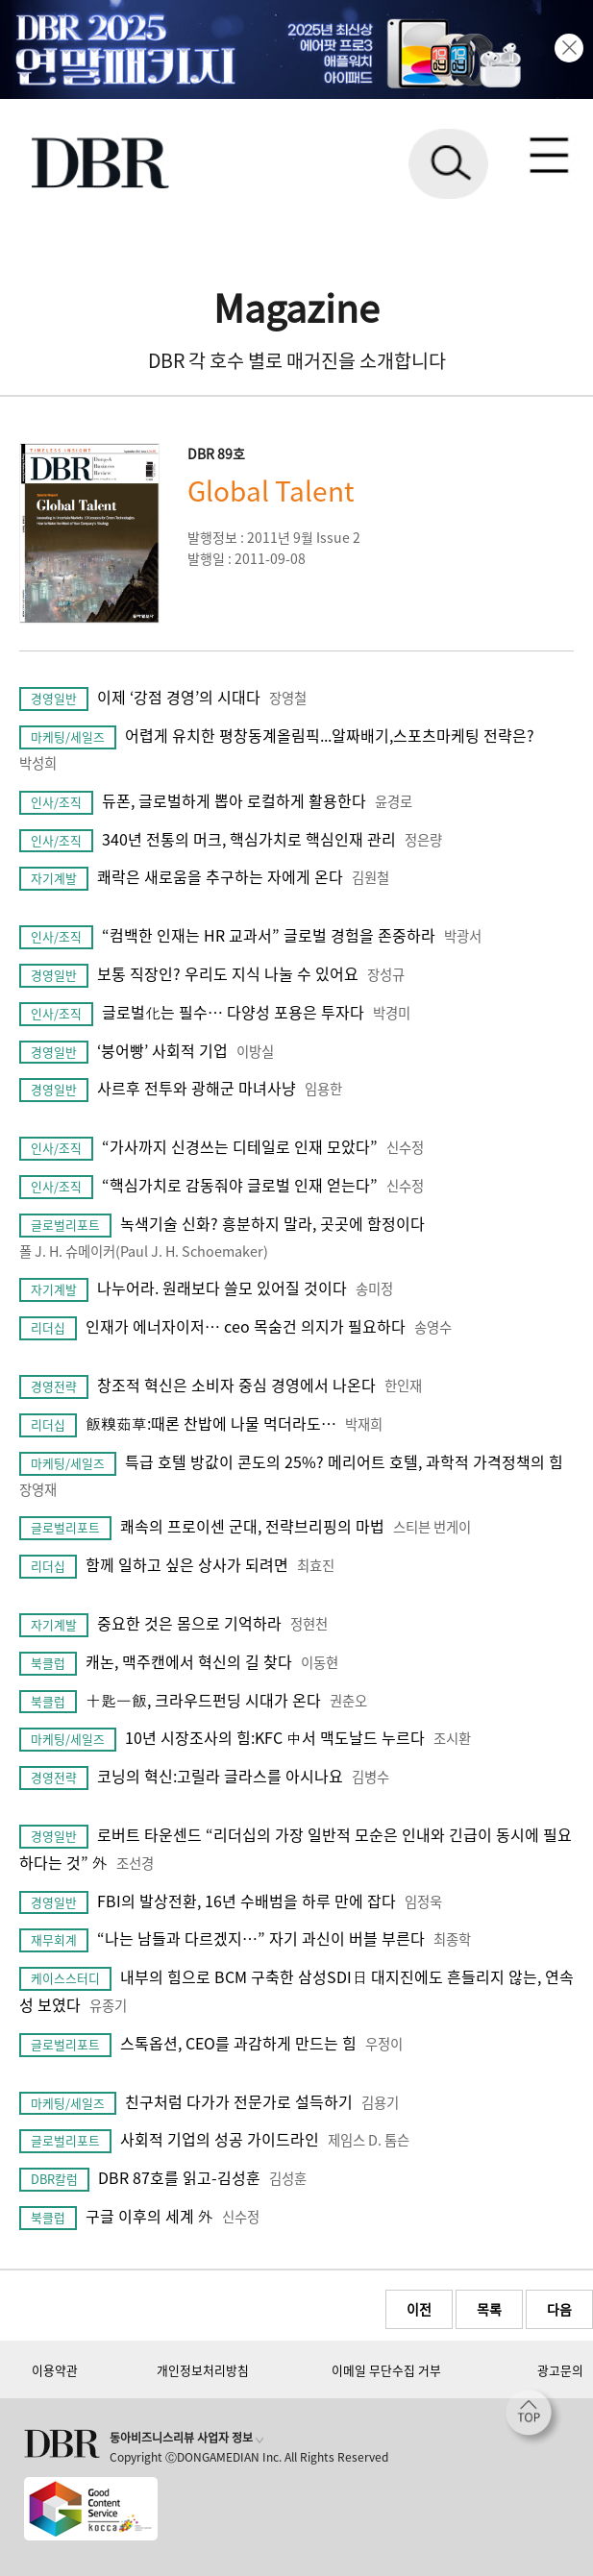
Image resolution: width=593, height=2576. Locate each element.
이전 (419, 2308)
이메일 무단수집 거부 (386, 2370)
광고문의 (560, 2370)
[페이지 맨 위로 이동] (533, 2417)
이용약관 (55, 2370)
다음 (559, 2308)
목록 (489, 2308)
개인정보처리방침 (203, 2370)
